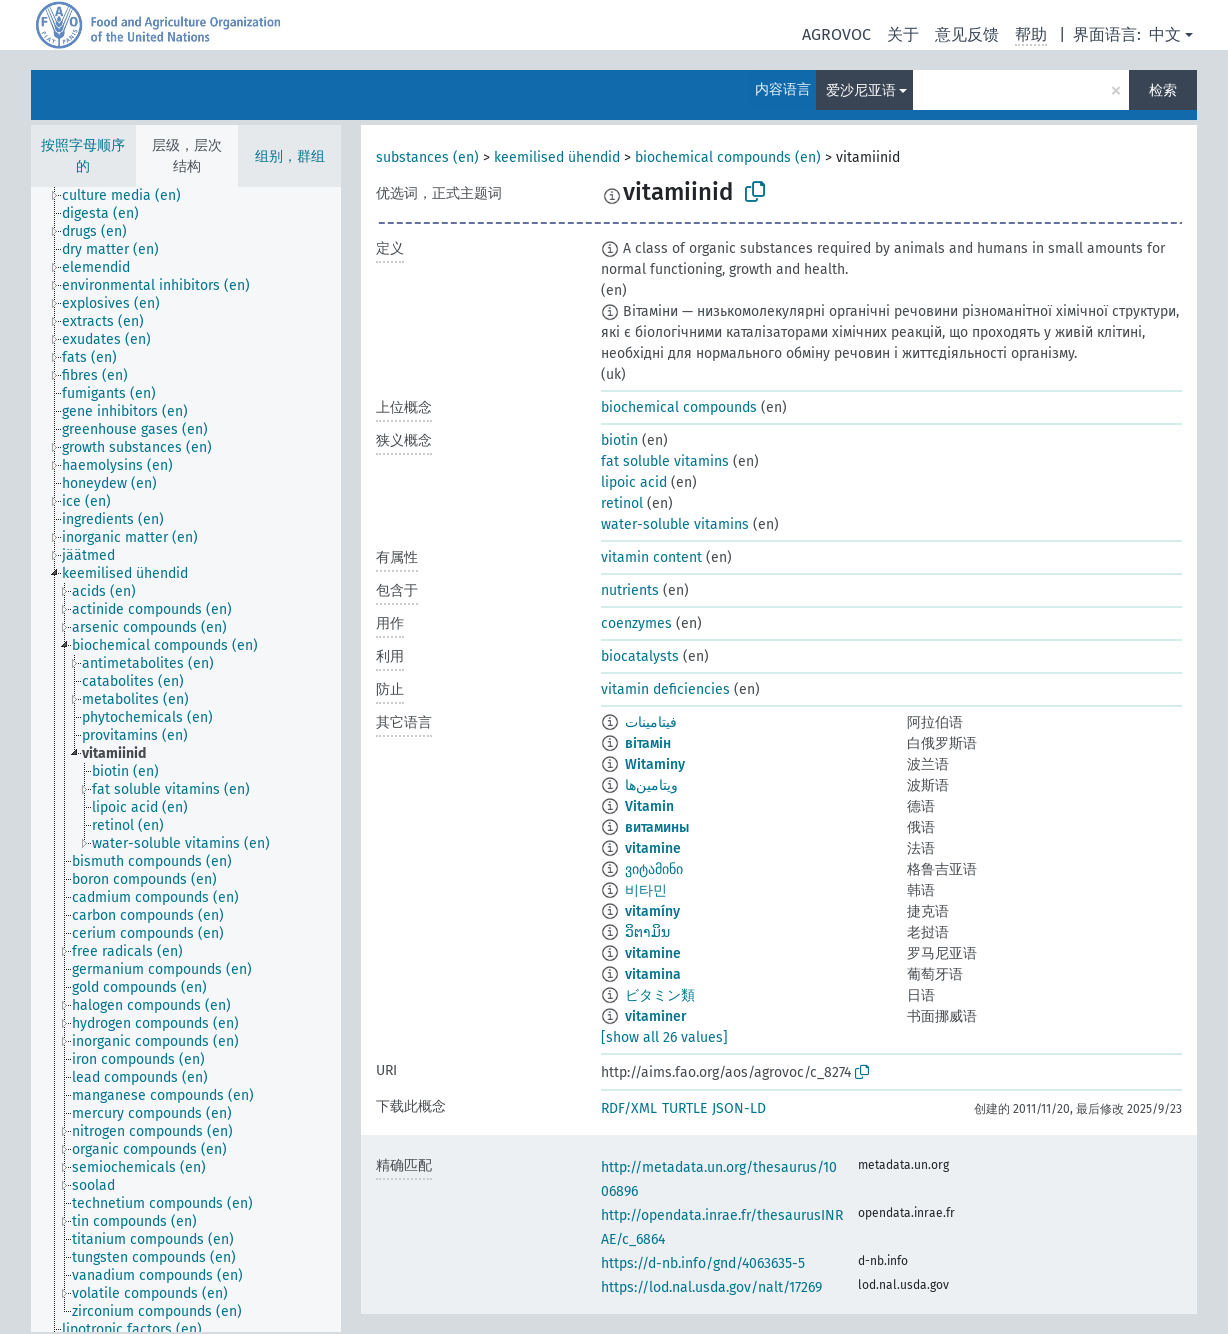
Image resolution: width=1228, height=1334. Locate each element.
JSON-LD (739, 1108)
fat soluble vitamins (665, 461)
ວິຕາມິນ (647, 932)
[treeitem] (130, 196)
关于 (903, 34)
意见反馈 (967, 34)
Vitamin (649, 806)
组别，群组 (290, 156)
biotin (619, 440)
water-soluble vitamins (675, 524)
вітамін (648, 743)
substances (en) (427, 157)
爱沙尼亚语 (861, 90)
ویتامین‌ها (651, 785)
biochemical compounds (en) (728, 157)
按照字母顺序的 (83, 156)
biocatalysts (640, 656)
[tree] (186, 759)
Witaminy (655, 764)
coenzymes (636, 623)
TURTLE (684, 1108)
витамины (657, 827)
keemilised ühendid (557, 157)
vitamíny (652, 911)
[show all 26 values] (664, 1037)
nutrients (630, 590)
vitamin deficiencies (665, 689)
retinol (622, 503)
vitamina (653, 974)
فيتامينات (651, 722)
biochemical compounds (679, 407)
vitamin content (651, 557)
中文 (1165, 34)
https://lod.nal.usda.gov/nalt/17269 (711, 1287)
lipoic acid (634, 482)
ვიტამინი (654, 869)
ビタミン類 (660, 995)
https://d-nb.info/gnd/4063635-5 (703, 1263)
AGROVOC (836, 34)
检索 (1163, 90)
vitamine (653, 848)
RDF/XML (629, 1108)
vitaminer (656, 1016)
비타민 (646, 890)
